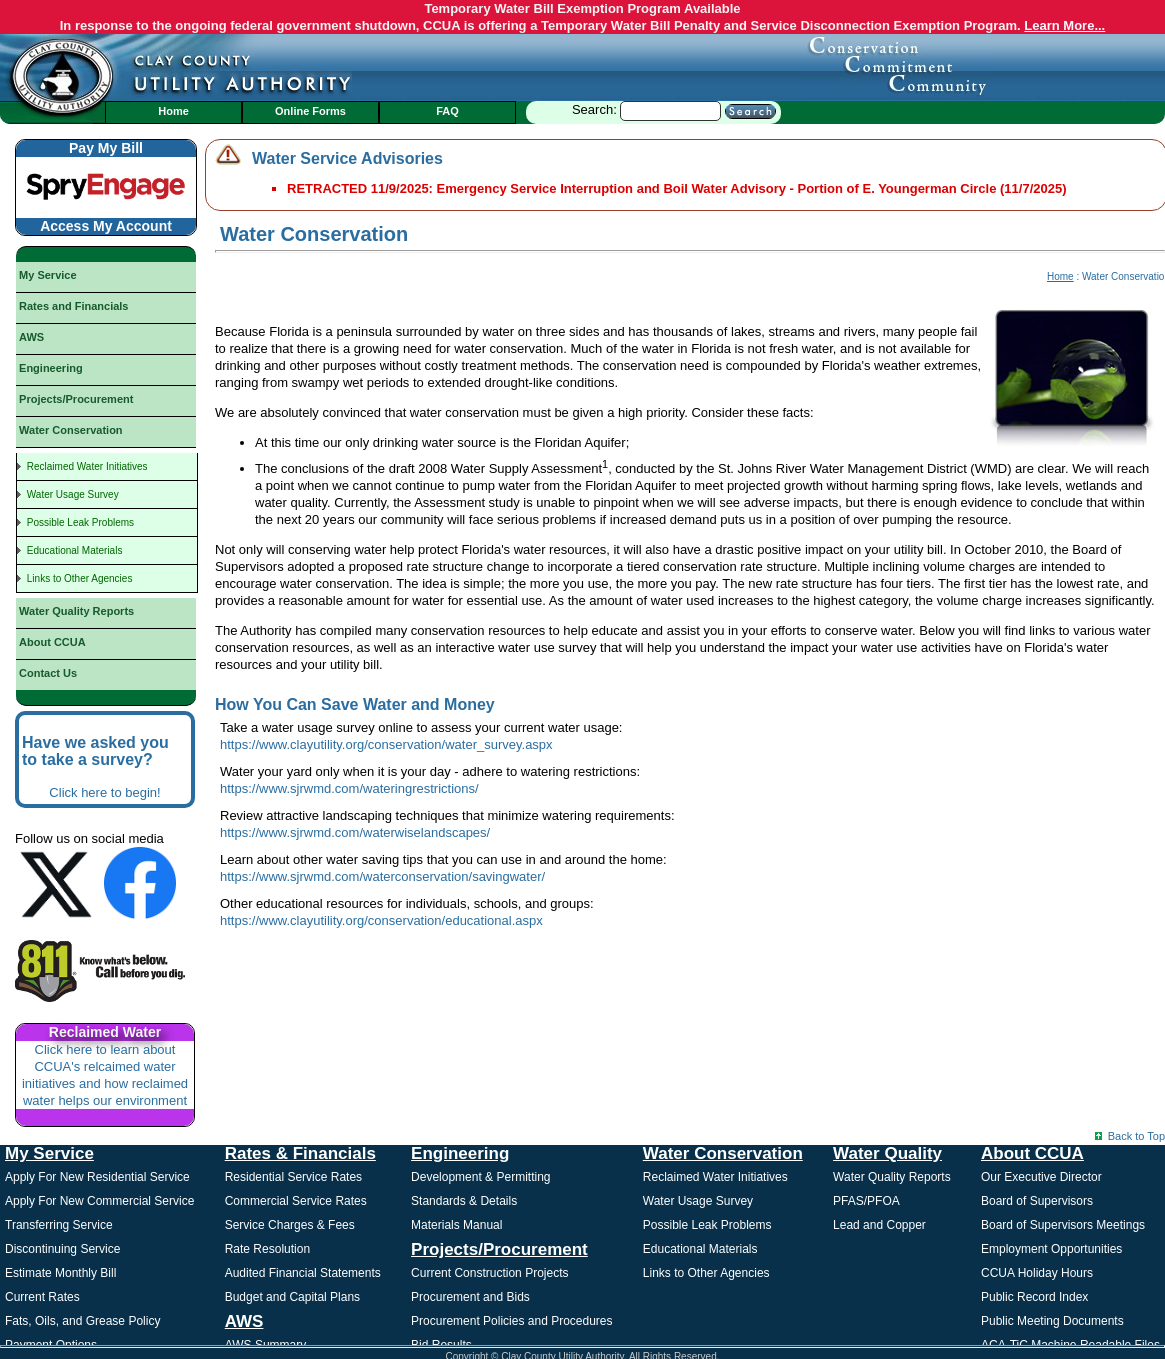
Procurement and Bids (470, 1297)
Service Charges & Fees (290, 1225)
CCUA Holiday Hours (1037, 1273)
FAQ (447, 111)
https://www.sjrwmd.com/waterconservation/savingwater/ (382, 876)
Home (173, 111)
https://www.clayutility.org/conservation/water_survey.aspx (386, 744)
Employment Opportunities (1051, 1249)
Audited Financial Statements (303, 1273)
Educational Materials (700, 1249)
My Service (49, 1153)
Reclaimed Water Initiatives (715, 1177)
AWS (244, 1321)
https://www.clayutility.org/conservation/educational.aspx (381, 920)
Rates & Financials (300, 1153)
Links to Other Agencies (706, 1273)
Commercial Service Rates (296, 1201)
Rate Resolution (267, 1249)
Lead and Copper (879, 1225)
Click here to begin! (104, 792)
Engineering (460, 1153)
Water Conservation (723, 1153)
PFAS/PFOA (866, 1201)
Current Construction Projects (489, 1273)
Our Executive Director (1041, 1177)
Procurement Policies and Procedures (511, 1321)
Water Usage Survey (698, 1201)
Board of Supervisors (1037, 1201)
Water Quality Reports (892, 1177)
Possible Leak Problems (707, 1225)
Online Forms (310, 111)
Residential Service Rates (293, 1177)
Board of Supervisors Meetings (1063, 1225)
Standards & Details (464, 1201)
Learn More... (1064, 25)
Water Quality (887, 1153)
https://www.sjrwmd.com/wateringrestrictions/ (349, 788)
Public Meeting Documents (1052, 1321)
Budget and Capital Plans (292, 1297)
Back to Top (1136, 1136)
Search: (674, 109)
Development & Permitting (480, 1177)
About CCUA (1032, 1153)
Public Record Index (1034, 1297)
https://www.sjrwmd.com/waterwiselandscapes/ (355, 832)
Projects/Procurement (499, 1249)
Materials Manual (456, 1225)
